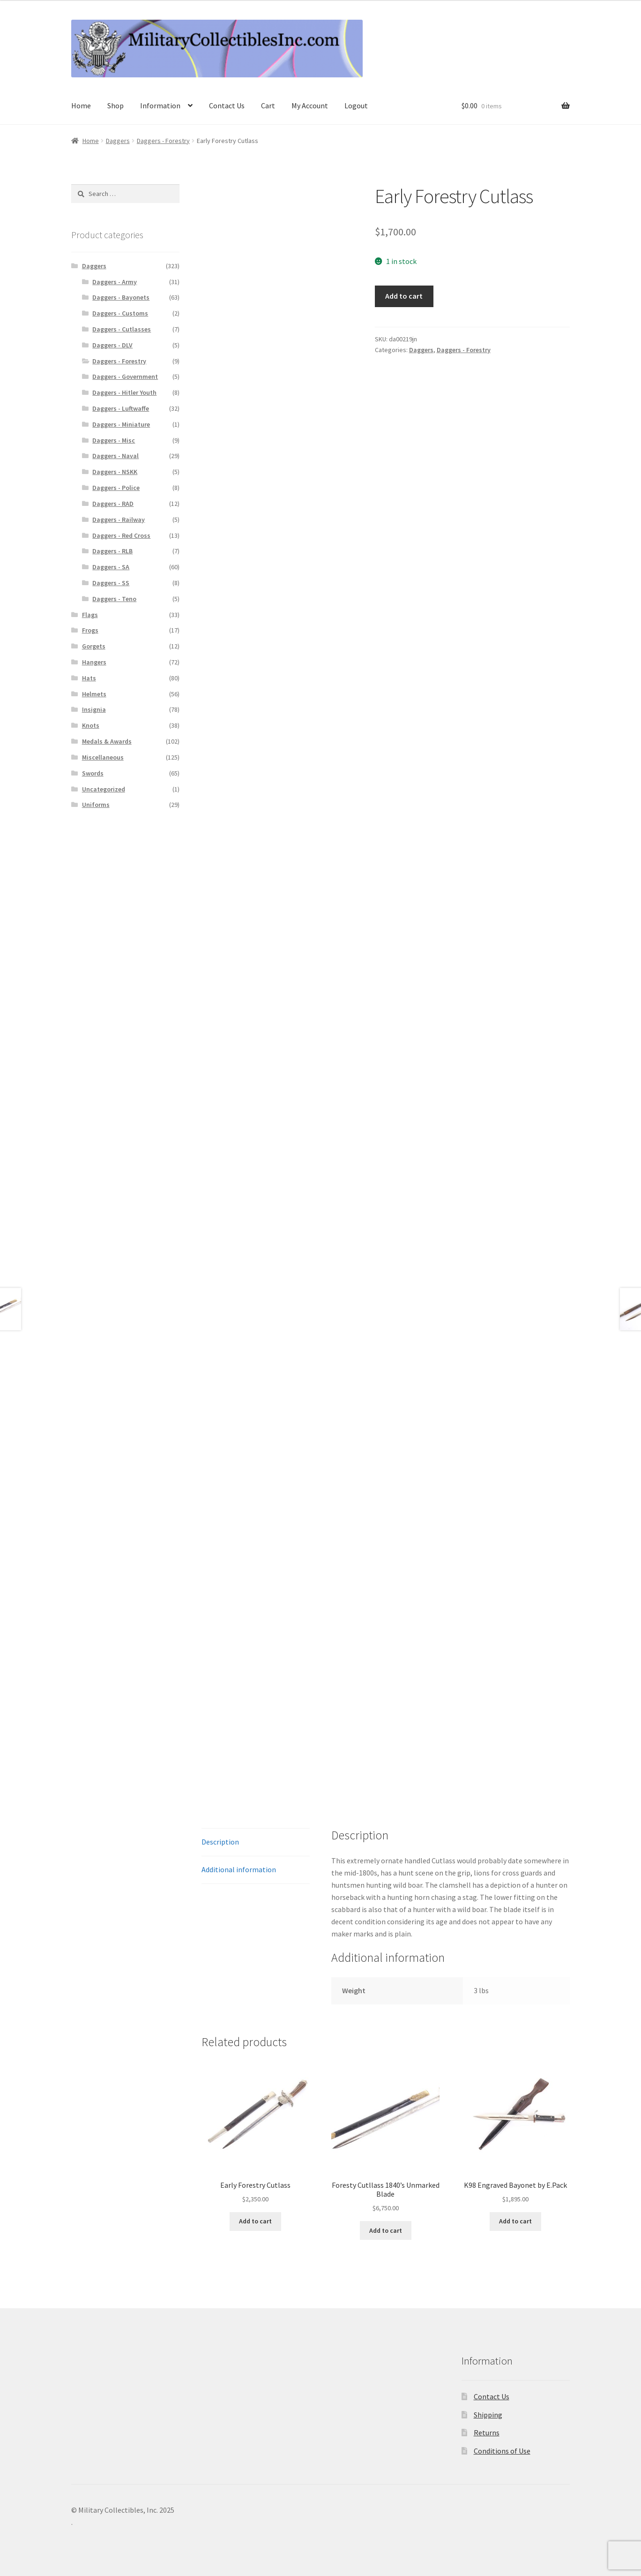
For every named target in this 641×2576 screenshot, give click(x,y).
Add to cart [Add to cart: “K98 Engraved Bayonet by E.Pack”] (515, 2221)
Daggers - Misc (113, 440)
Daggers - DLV (112, 345)
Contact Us (227, 105)
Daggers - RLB (112, 551)
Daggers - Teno (114, 599)
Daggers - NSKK (114, 471)
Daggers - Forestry (163, 140)
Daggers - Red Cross (121, 535)
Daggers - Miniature (121, 424)
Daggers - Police (116, 487)
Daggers (118, 140)
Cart (268, 105)
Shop (115, 105)
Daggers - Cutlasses (121, 329)
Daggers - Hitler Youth (124, 392)
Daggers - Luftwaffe (120, 408)
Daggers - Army (114, 282)
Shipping (488, 2414)
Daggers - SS (110, 583)
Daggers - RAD (113, 503)
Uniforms (96, 804)
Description (220, 1841)
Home (81, 105)
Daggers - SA (110, 567)
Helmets (94, 694)
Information (160, 105)
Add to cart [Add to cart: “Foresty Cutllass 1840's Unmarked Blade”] (385, 2230)
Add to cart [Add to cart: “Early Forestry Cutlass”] (255, 2221)
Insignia (94, 709)
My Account (309, 105)
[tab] (255, 1842)
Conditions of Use (502, 2450)
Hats (89, 678)
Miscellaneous (103, 757)
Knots (90, 725)
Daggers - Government (125, 376)
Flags (90, 614)
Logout (356, 105)
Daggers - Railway (118, 519)
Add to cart (404, 296)
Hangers (94, 662)
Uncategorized (103, 789)
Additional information (238, 1869)
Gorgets (93, 646)
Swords (93, 773)
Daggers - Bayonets (120, 297)
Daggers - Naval (115, 456)
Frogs (90, 630)
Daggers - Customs (120, 313)
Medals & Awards (107, 741)
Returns (486, 2432)
